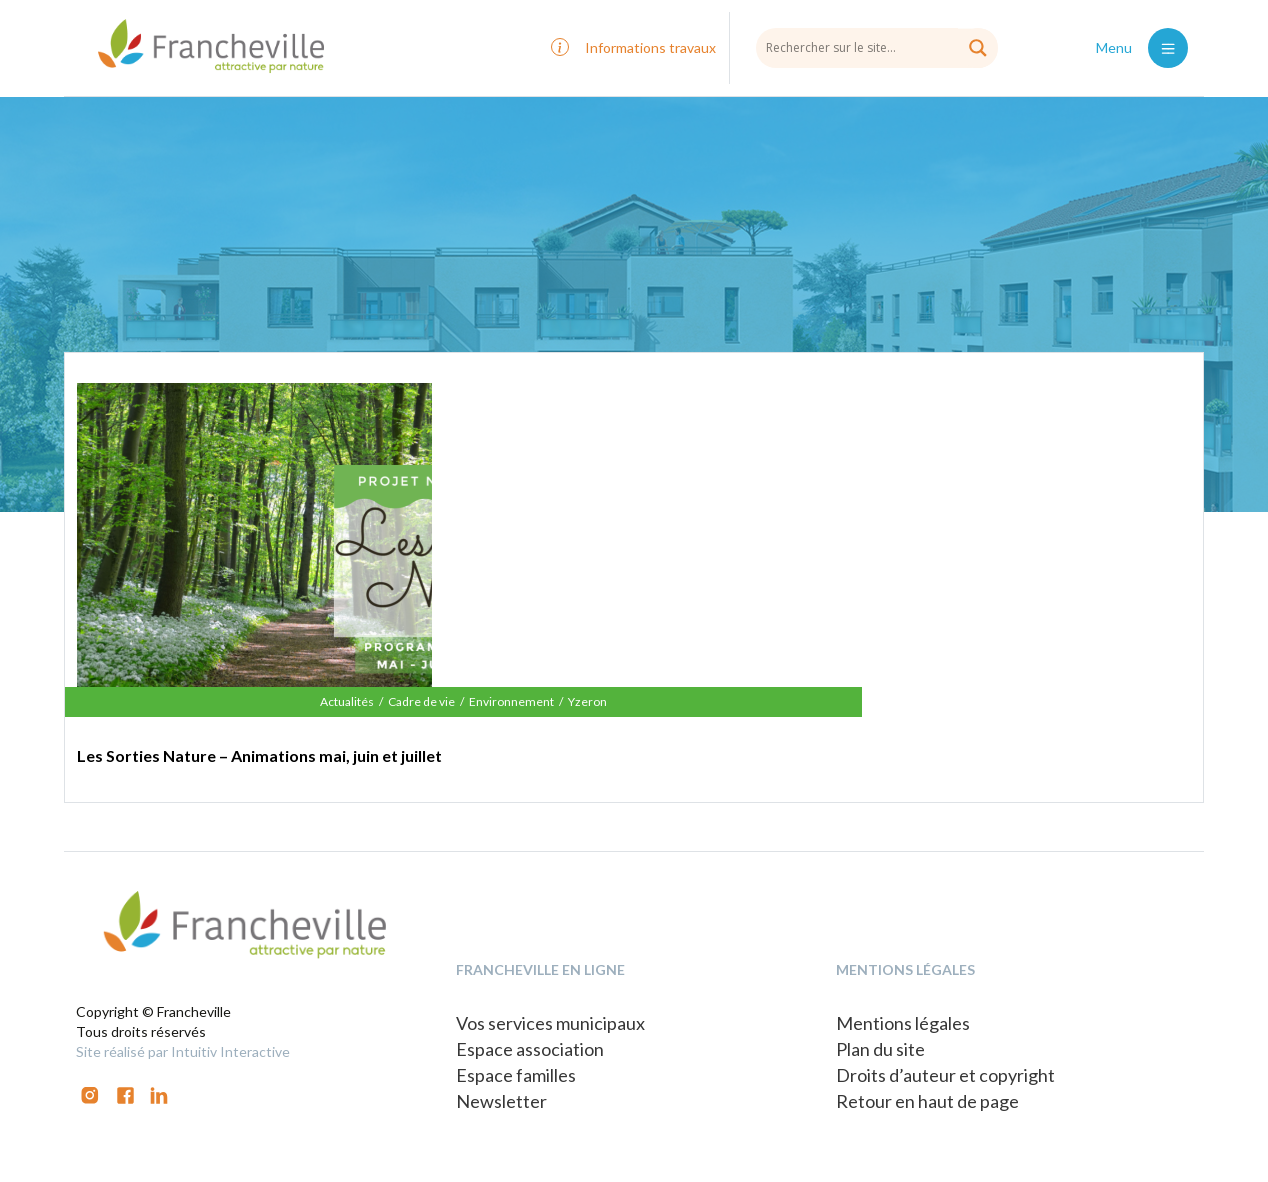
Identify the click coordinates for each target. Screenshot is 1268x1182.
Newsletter (501, 1101)
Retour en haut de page (927, 1101)
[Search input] (877, 47)
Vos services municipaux (550, 1023)
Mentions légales (903, 1023)
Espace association (530, 1049)
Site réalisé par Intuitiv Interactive (183, 1051)
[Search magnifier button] (978, 48)
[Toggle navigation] (1168, 48)
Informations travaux (650, 47)
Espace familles (516, 1075)
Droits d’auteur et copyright (945, 1075)
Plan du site (880, 1049)
